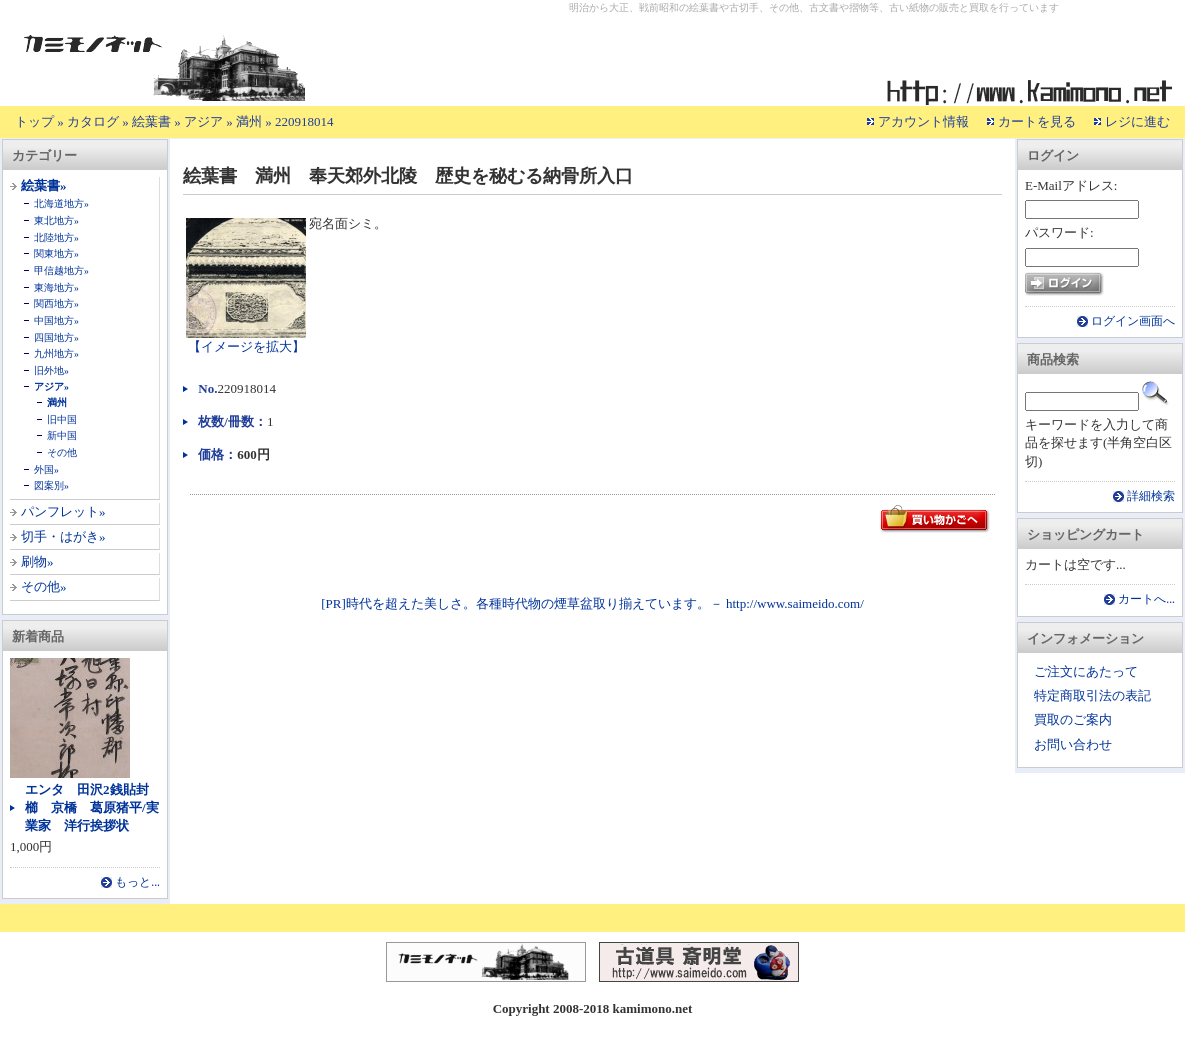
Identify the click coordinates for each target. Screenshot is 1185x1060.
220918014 (304, 121)
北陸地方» (56, 237)
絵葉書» (44, 185)
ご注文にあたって (1086, 671)
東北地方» (56, 220)
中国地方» (56, 320)
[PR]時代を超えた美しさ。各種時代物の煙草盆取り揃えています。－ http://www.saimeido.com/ (592, 603)
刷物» (37, 561)
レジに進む (1137, 121)
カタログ (93, 121)
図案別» (51, 485)
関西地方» (56, 303)
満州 (249, 121)
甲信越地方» (61, 270)
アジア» (51, 386)
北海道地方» (61, 203)
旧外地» (51, 370)
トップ (34, 121)
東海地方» (56, 287)
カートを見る (1037, 121)
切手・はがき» (63, 536)
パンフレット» (63, 511)
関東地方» (56, 253)
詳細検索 (1151, 496)
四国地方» (56, 337)
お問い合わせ (1073, 744)
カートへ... (1146, 599)
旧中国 (62, 419)
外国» (46, 469)
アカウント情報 (923, 121)
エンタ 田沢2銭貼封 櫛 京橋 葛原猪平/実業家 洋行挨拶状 (93, 807)
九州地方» (56, 353)
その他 (62, 452)
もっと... (137, 882)
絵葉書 (151, 121)
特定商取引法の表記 (1092, 695)
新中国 (62, 435)
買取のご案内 (1073, 719)
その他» (44, 586)
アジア (203, 121)
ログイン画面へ (1133, 321)
